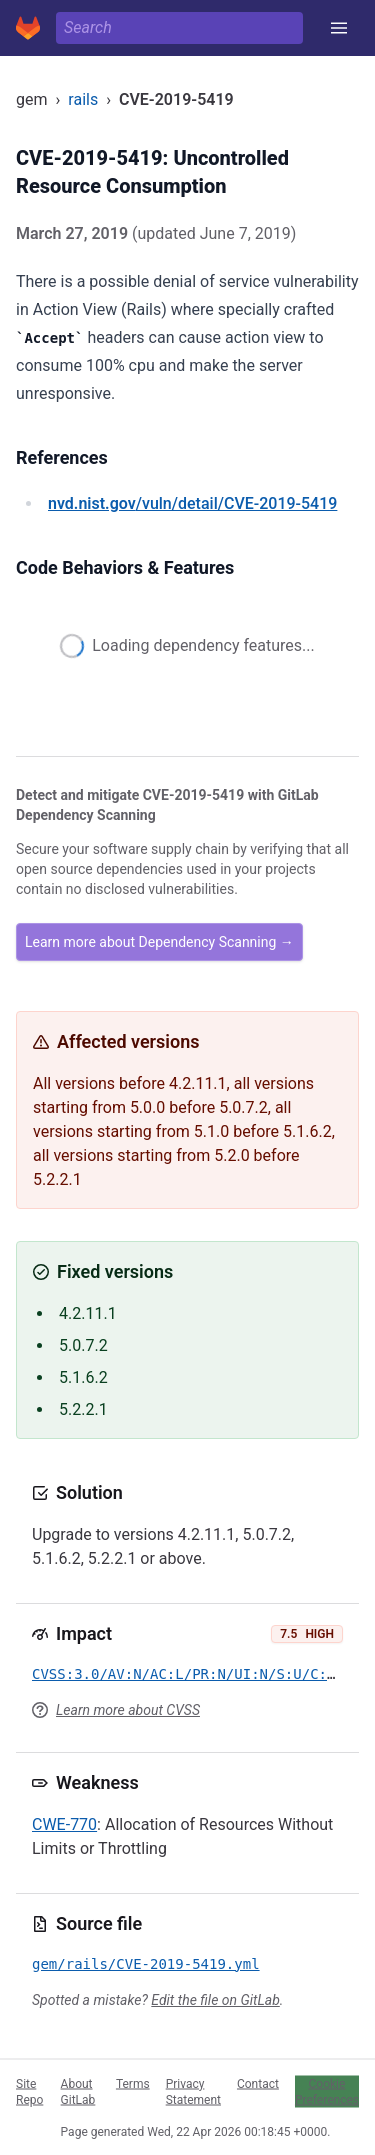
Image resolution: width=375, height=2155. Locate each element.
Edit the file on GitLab (215, 2000)
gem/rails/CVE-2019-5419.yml (146, 1964)
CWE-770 (64, 1824)
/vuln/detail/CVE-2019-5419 (192, 503)
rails (83, 99)
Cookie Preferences (327, 2091)
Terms (133, 2083)
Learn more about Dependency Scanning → (159, 942)
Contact (258, 2083)
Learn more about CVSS (128, 1710)
